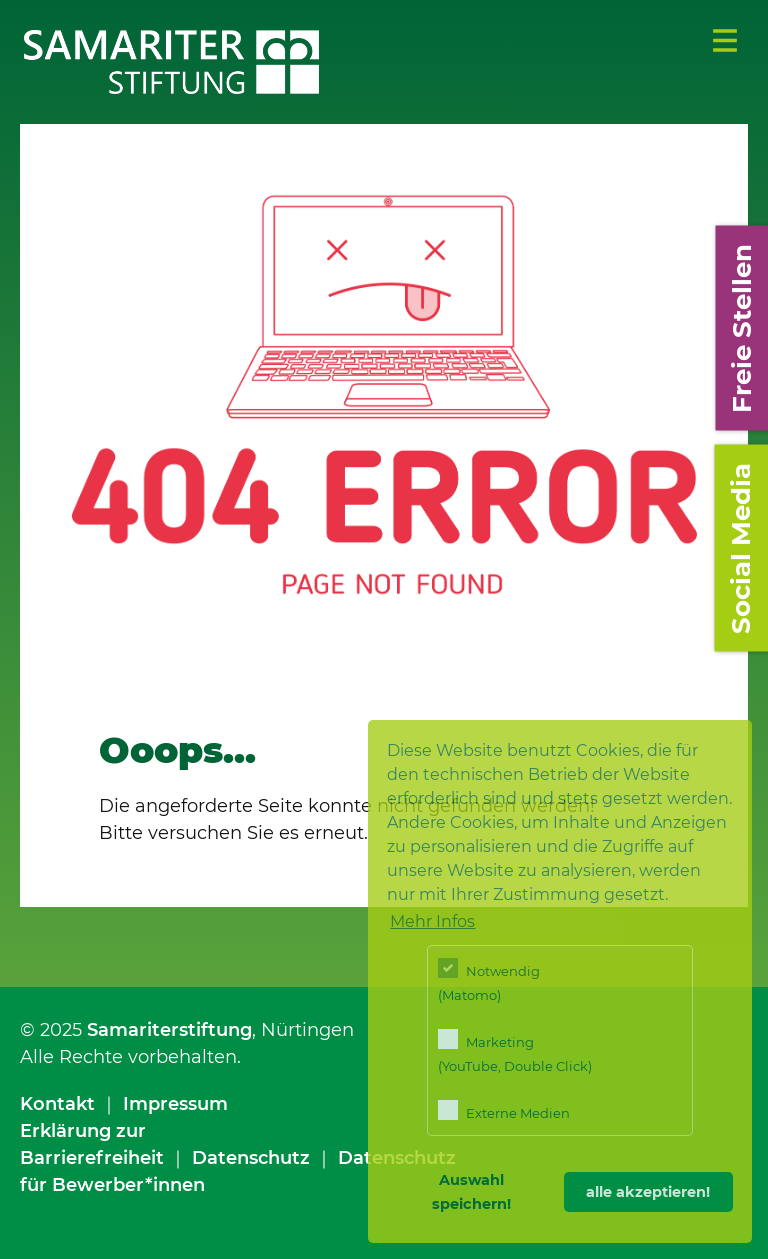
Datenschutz (251, 1158)
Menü (725, 41)
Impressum (175, 1104)
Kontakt (57, 1104)
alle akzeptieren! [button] (648, 1192)
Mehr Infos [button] (432, 921)
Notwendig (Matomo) (489, 980)
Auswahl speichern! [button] (471, 1192)
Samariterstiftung (169, 1030)
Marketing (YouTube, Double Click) (515, 1051)
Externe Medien (504, 1110)
